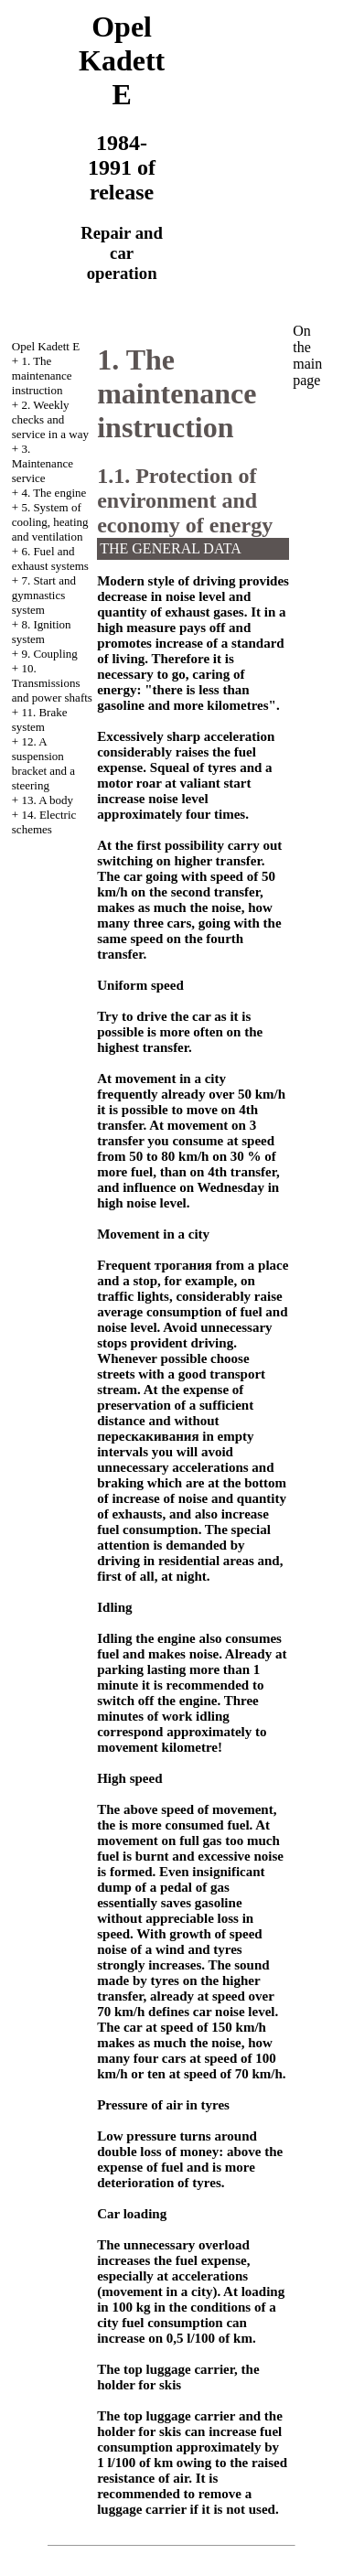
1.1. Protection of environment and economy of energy (185, 500)
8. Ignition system (41, 631)
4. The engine (53, 492)
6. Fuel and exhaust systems (50, 558)
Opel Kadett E (46, 346)
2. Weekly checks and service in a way (50, 419)
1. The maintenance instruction (42, 375)
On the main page (307, 355)
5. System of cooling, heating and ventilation (50, 521)
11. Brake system (40, 719)
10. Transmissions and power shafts (52, 682)
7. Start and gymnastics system (44, 595)
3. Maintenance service (42, 463)
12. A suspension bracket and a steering (43, 763)
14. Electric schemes (44, 822)
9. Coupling (49, 653)
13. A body (47, 800)
